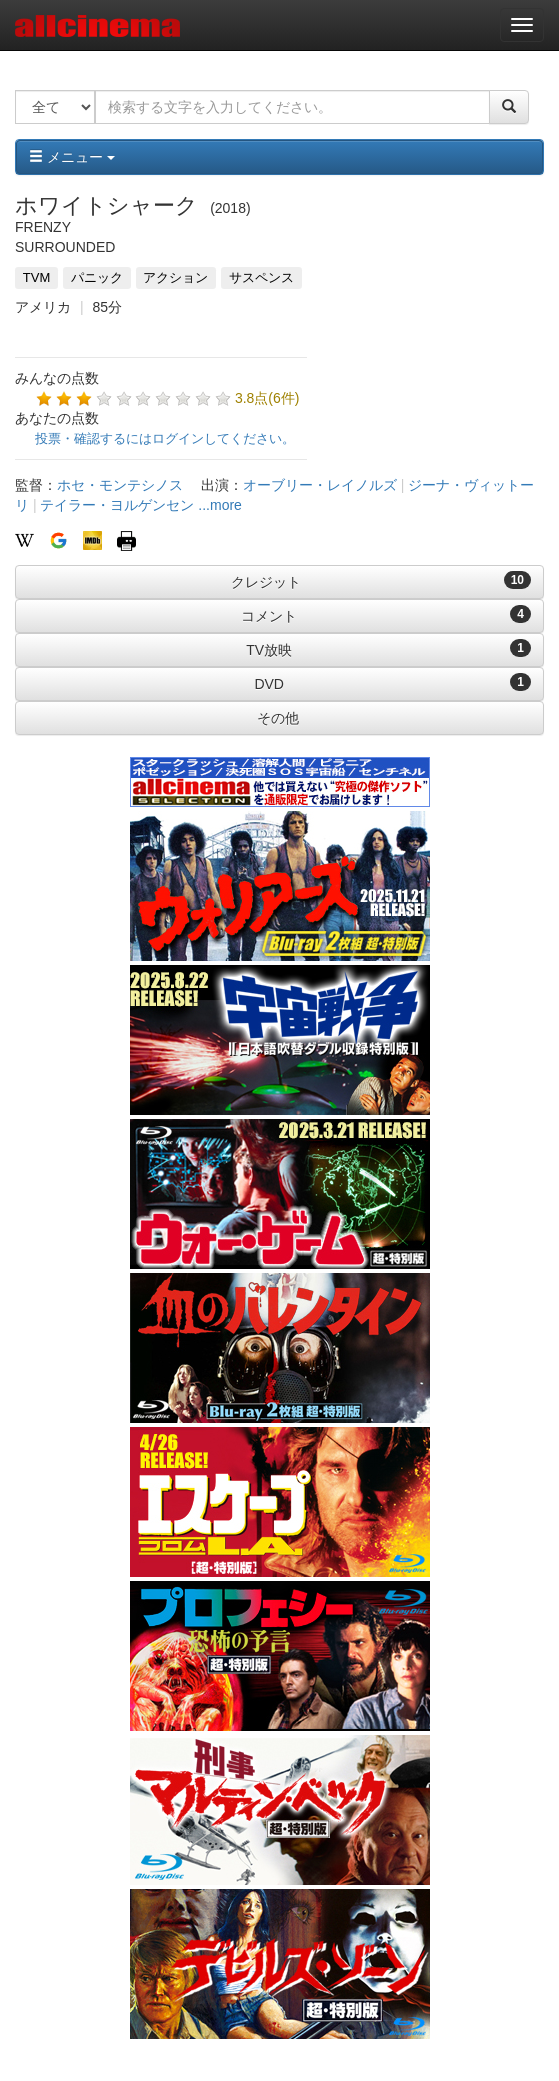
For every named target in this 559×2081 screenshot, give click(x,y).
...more (220, 505)
